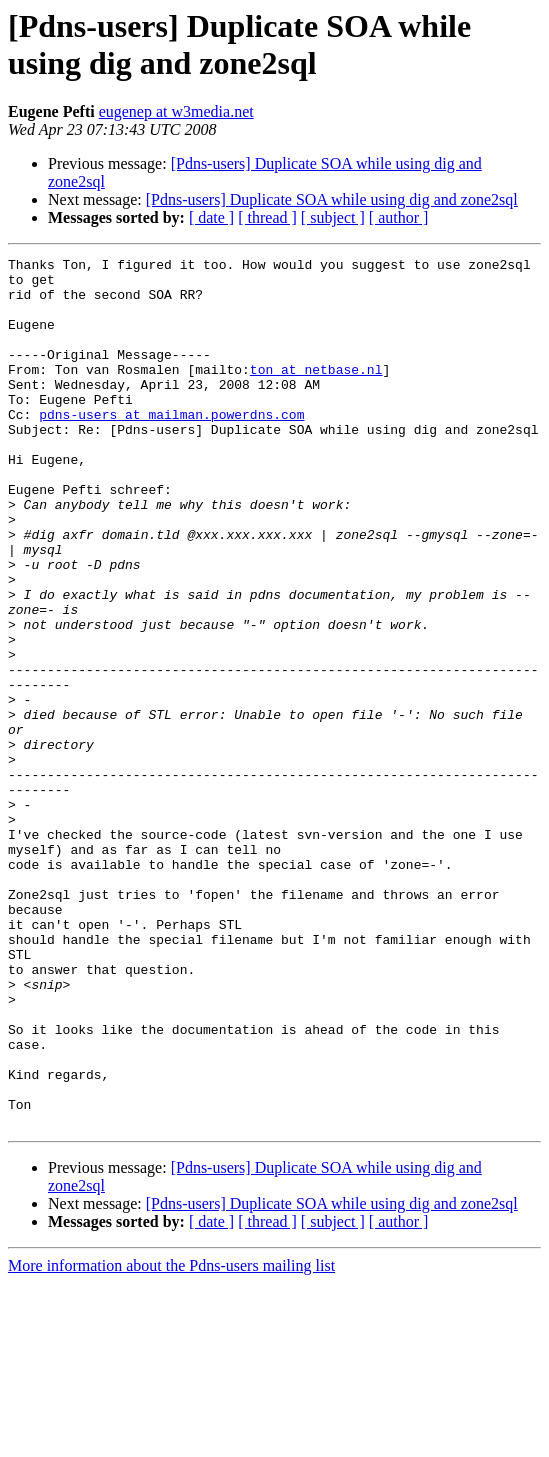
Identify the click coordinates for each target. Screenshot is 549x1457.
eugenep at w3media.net (176, 111)
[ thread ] (267, 217)
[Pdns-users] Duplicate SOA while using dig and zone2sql (332, 199)
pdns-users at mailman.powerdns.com (171, 447)
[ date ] (211, 217)
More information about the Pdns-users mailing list (171, 1439)
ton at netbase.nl (316, 393)
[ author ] (399, 217)
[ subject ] (333, 217)
